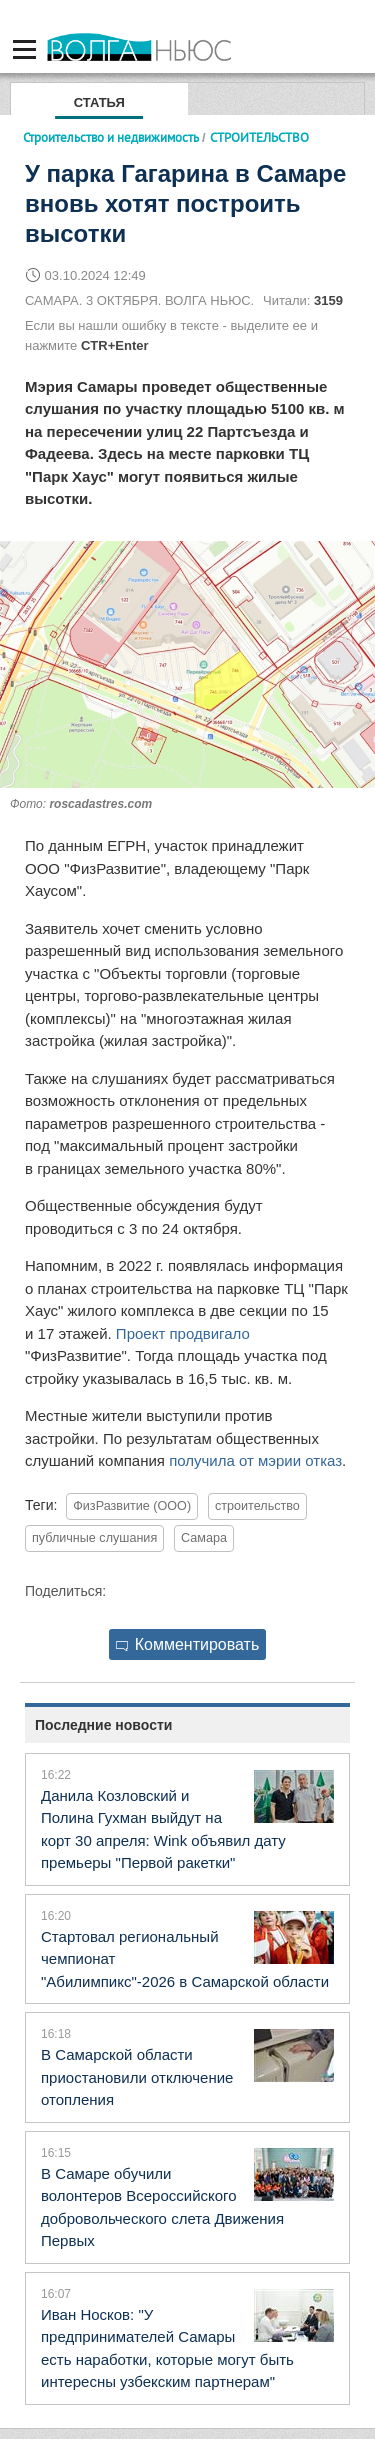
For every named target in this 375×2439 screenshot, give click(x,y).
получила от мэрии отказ (255, 1460)
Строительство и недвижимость (111, 137)
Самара (204, 1538)
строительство (257, 1506)
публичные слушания (94, 1538)
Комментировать (188, 1644)
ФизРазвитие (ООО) (132, 1506)
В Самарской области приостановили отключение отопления (137, 2077)
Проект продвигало (183, 1333)
